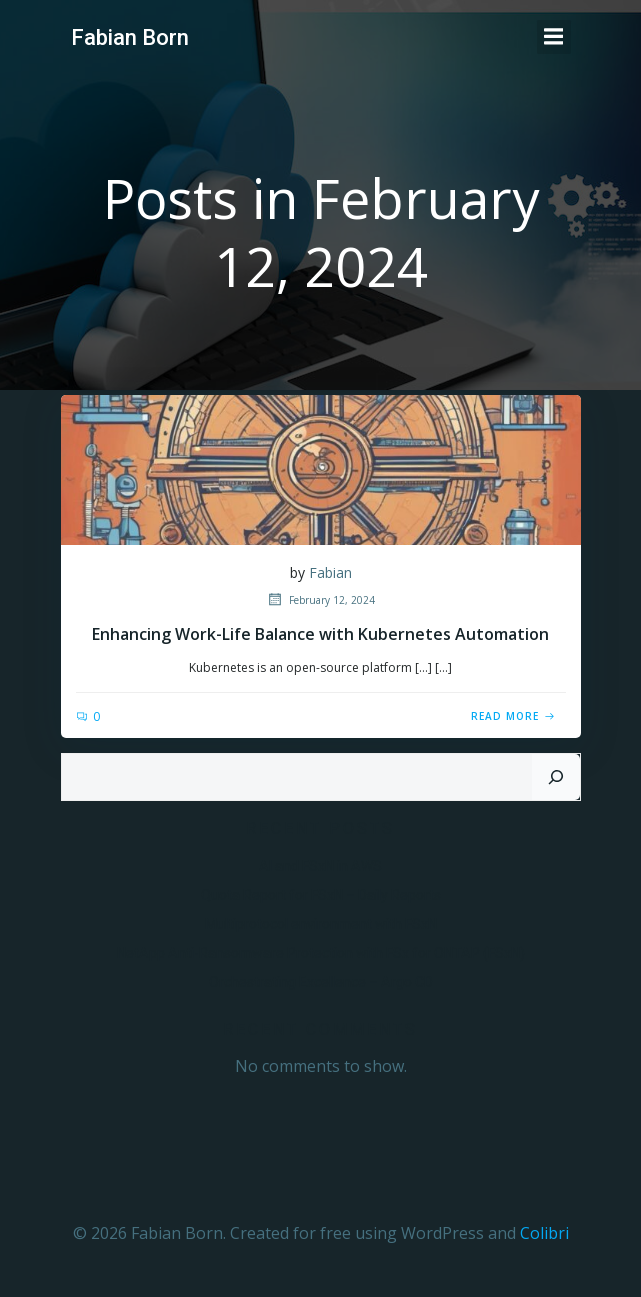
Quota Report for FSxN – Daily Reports (321, 895)
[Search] (556, 777)
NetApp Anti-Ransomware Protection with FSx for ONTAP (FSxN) (321, 953)
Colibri (544, 1233)
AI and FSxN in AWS (320, 866)
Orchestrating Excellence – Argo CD (321, 982)
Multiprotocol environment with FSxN (321, 924)
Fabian (330, 572)
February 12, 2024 (320, 600)
